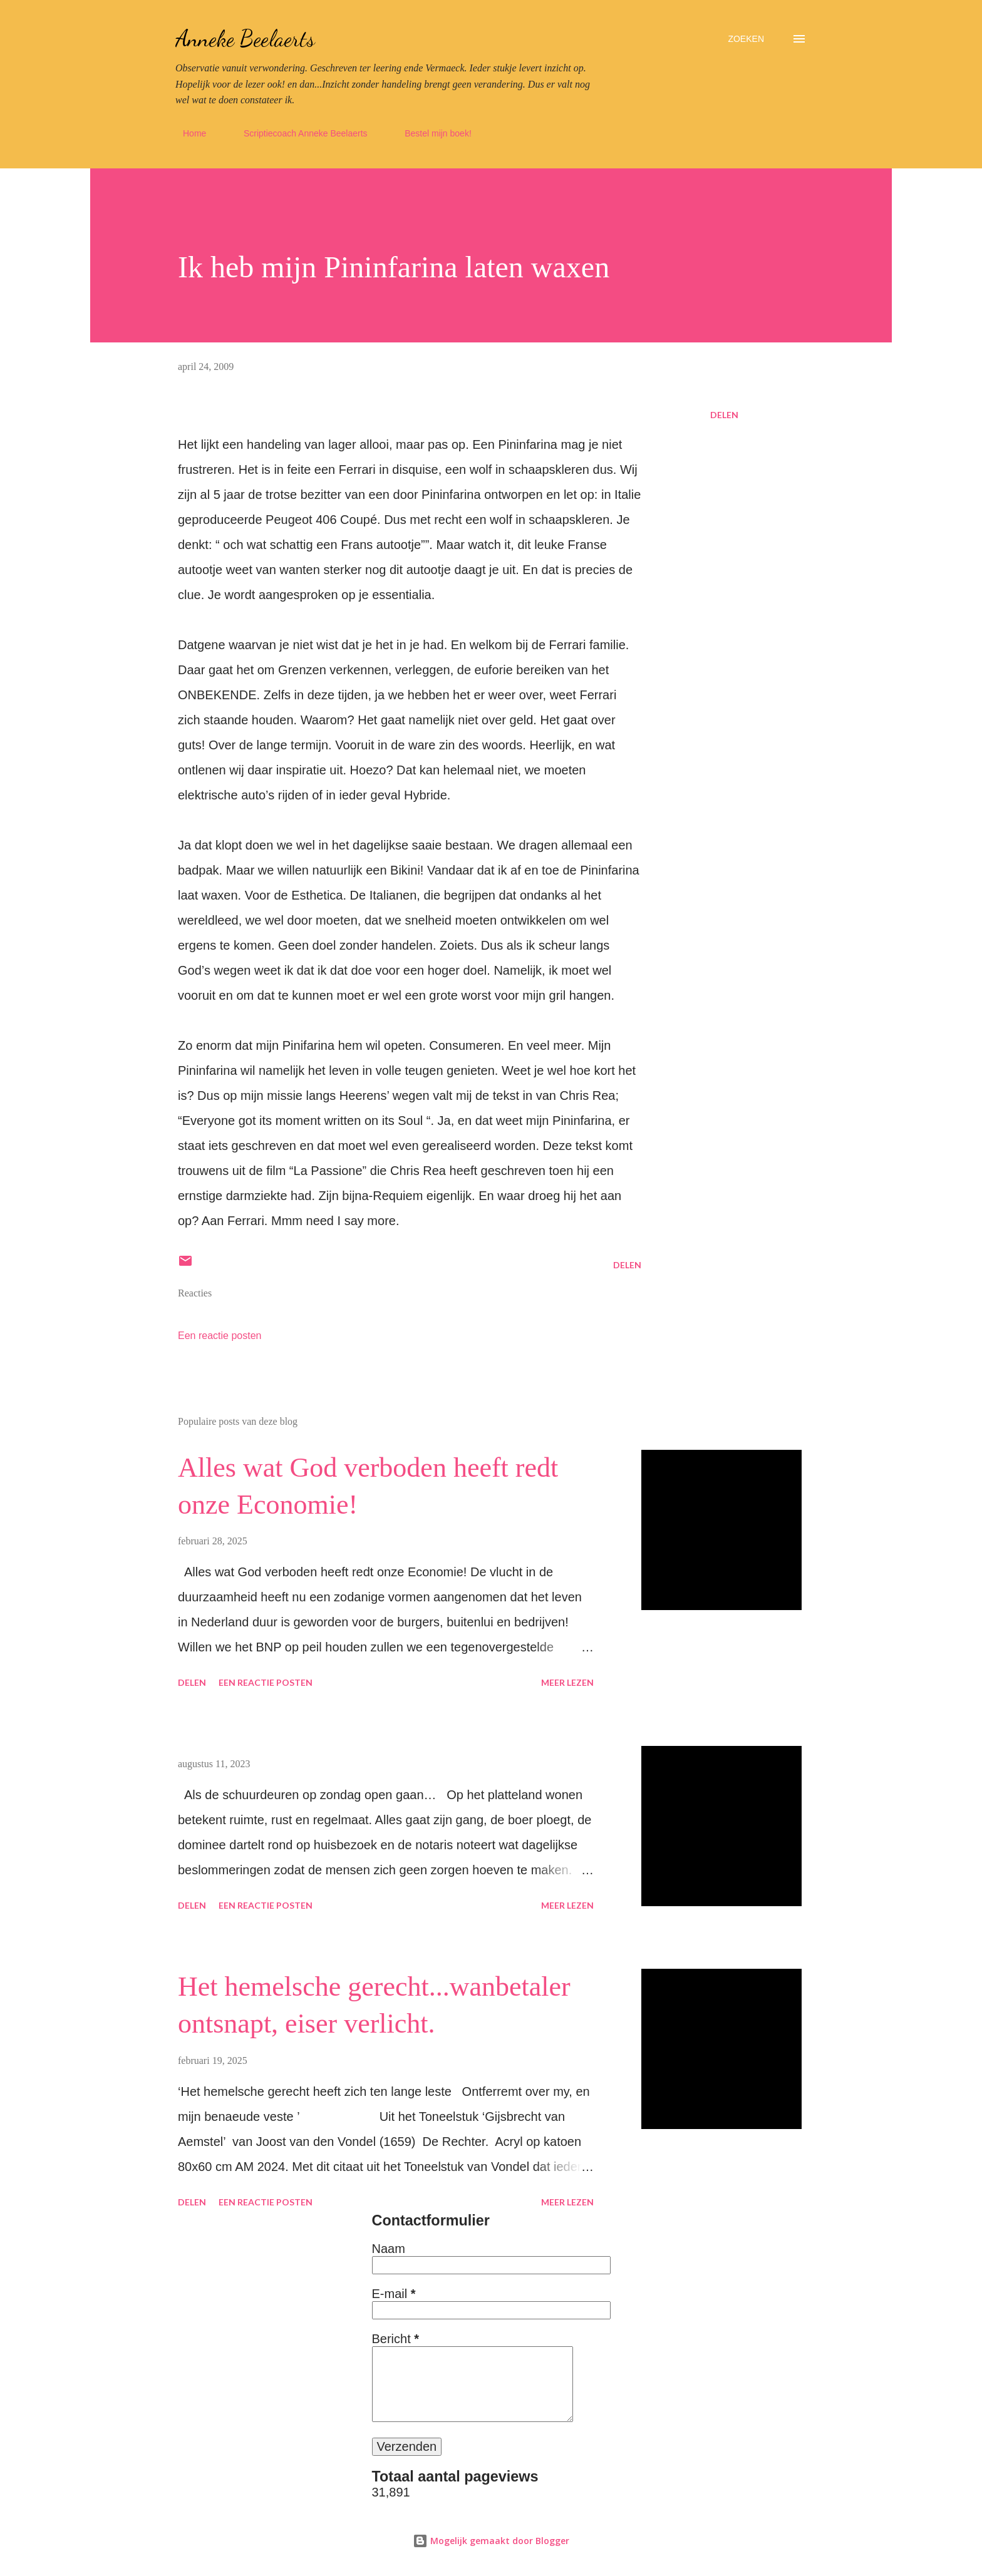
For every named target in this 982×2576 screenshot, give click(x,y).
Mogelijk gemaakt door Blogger (491, 2541)
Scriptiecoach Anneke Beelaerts (298, 133)
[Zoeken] (746, 39)
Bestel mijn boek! (430, 133)
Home (187, 133)
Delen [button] (724, 414)
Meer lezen (567, 1682)
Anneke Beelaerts (245, 38)
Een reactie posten (219, 1335)
